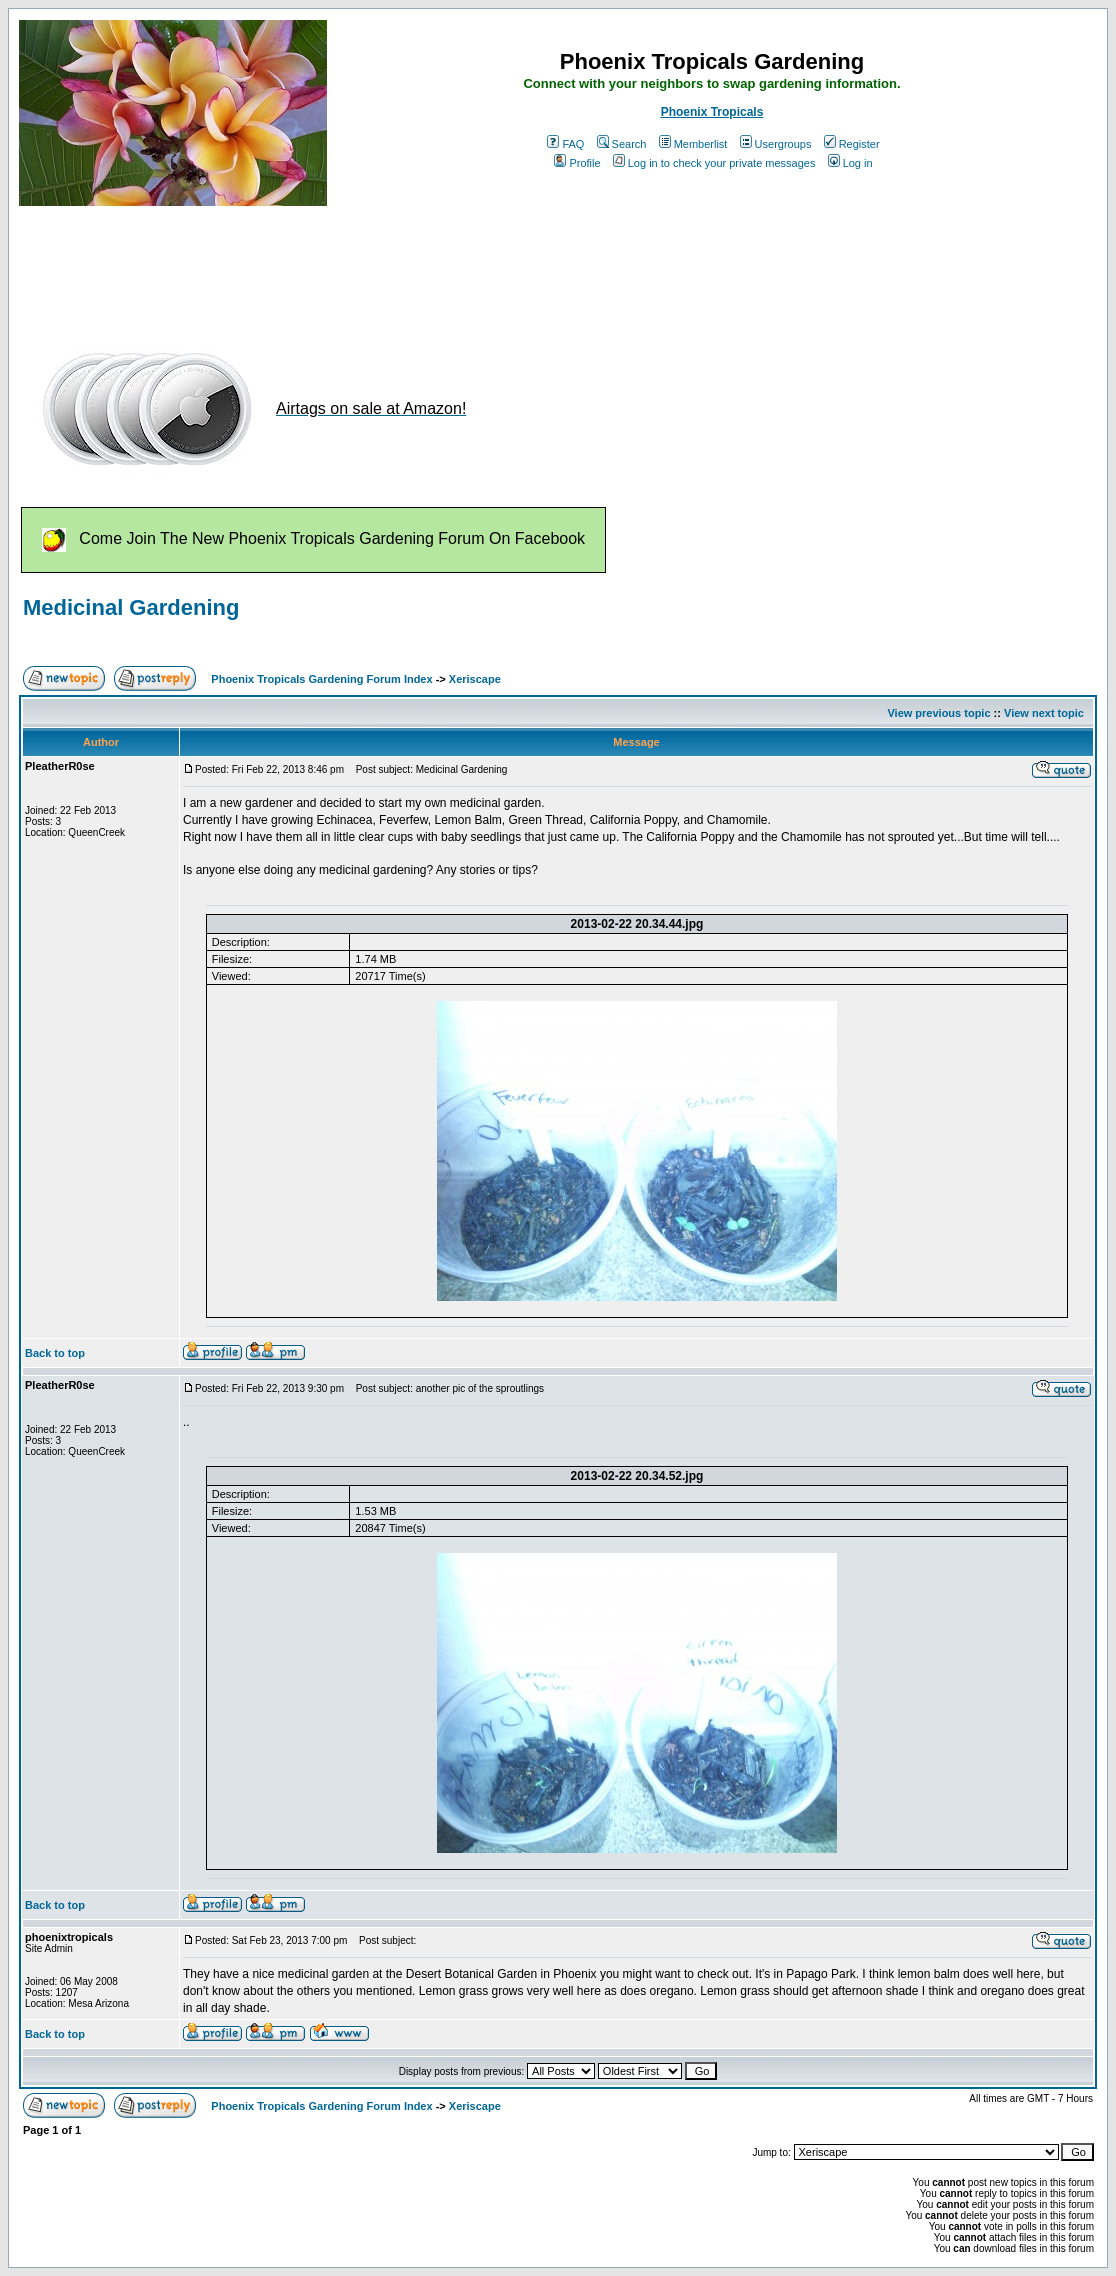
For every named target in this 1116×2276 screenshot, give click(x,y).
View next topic (1044, 713)
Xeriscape (475, 679)
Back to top (55, 1353)
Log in (850, 163)
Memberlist (693, 144)
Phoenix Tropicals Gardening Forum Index (321, 679)
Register (852, 144)
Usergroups (776, 144)
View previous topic (938, 713)
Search (622, 144)
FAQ (565, 144)
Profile (577, 163)
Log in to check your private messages (714, 163)
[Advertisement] (383, 268)
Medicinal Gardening (131, 607)
